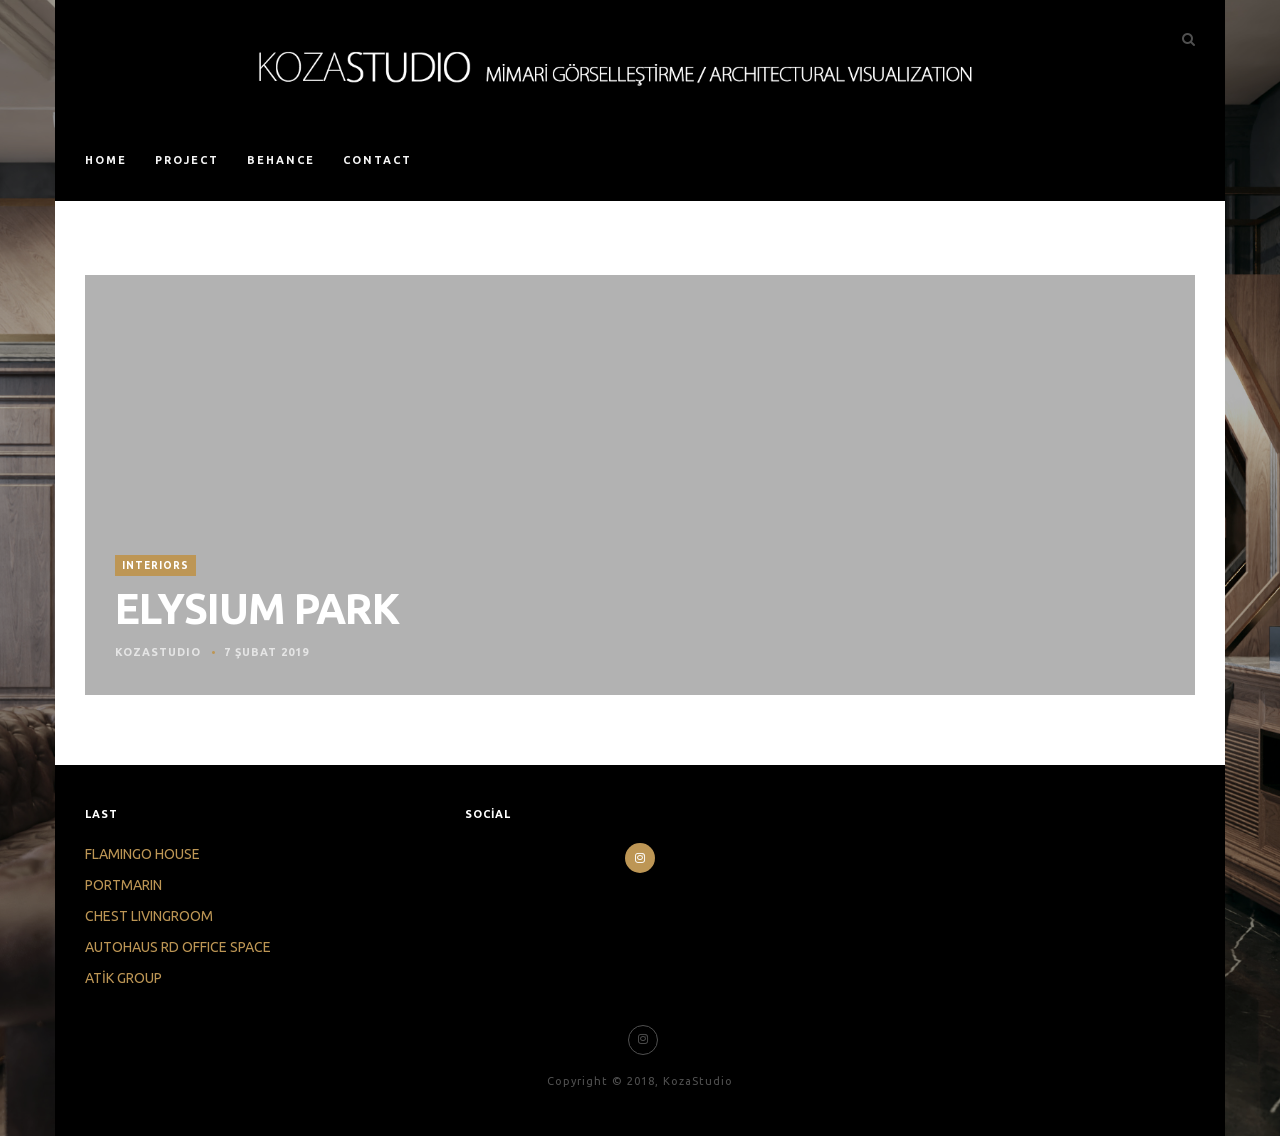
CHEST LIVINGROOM (149, 916)
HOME (106, 160)
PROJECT (187, 160)
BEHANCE (281, 160)
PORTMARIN (123, 885)
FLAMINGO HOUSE (142, 854)
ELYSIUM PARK (257, 608)
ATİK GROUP (123, 978)
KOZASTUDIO (158, 652)
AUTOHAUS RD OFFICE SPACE (178, 947)
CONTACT (377, 160)
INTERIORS (155, 565)
